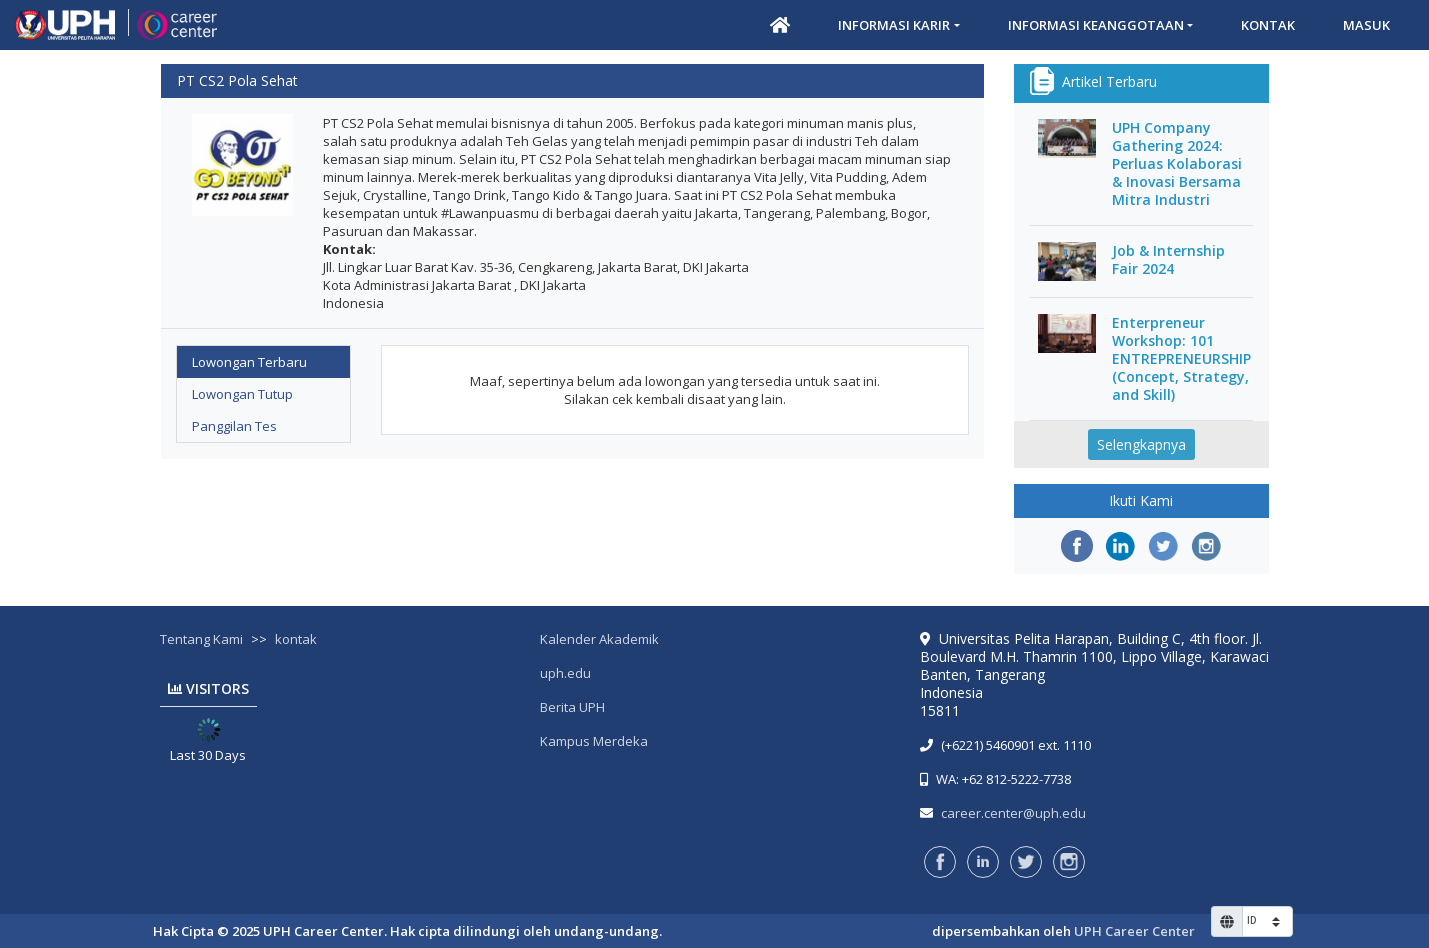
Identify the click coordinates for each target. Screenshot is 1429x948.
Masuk (1366, 25)
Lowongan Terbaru (249, 362)
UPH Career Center (1134, 931)
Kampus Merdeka (594, 741)
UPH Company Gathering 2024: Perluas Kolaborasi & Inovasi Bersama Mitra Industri (1177, 164)
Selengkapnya (1141, 444)
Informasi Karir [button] (894, 25)
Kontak (1268, 25)
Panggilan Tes (234, 426)
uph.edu (565, 673)
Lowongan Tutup (242, 394)
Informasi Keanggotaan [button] (1096, 25)
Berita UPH (572, 707)
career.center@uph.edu (1013, 813)
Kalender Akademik (599, 639)
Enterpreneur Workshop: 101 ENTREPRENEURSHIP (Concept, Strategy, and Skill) (1181, 359)
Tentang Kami (201, 639)
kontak (296, 639)
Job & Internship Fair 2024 (1168, 260)
